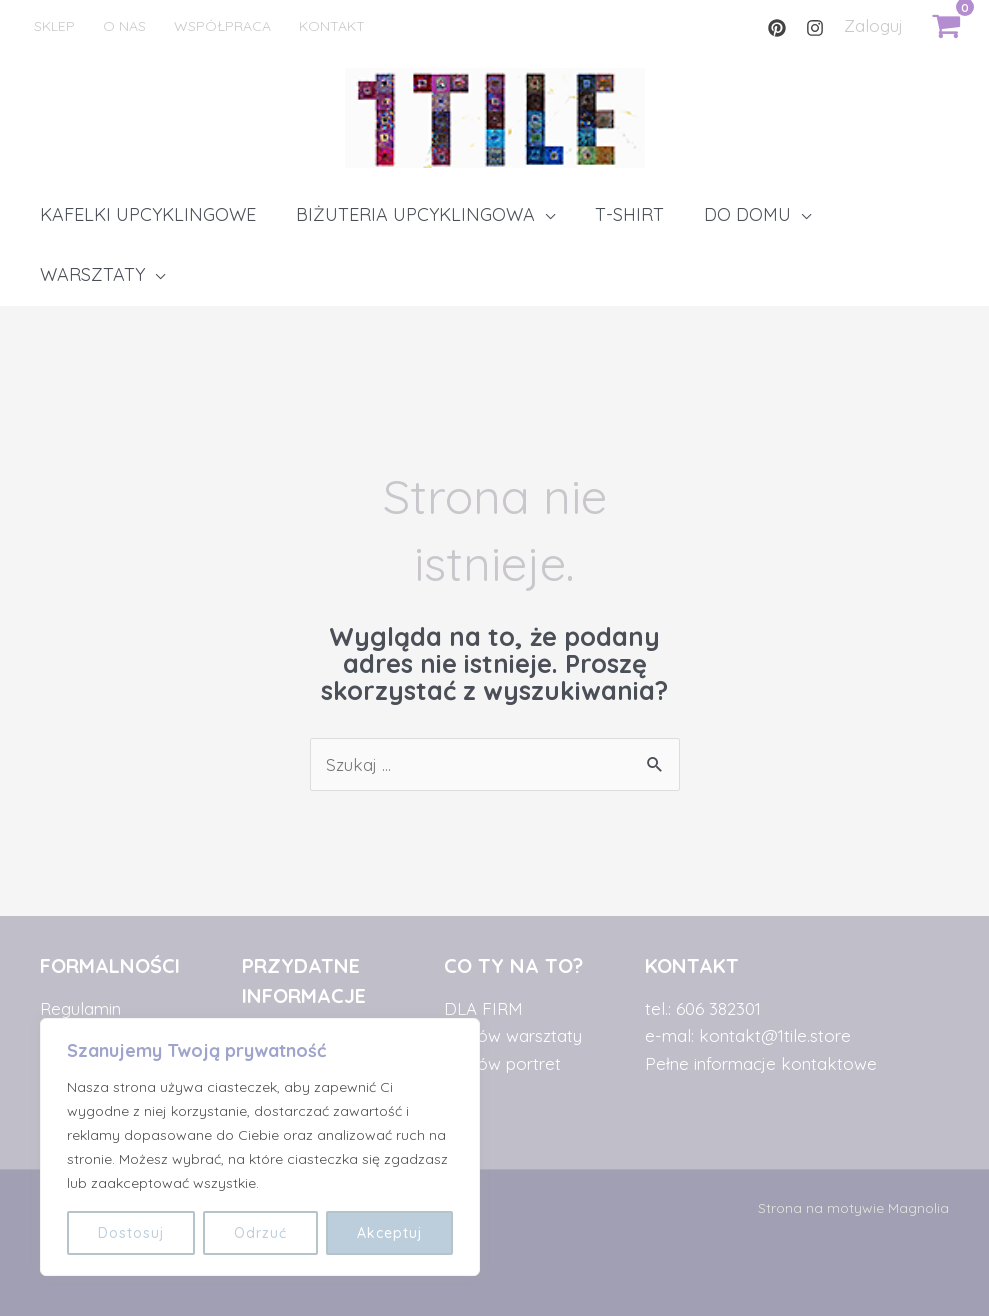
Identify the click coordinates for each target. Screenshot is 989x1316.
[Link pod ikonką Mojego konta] (873, 25)
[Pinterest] (777, 28)
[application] (545, 214)
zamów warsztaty (513, 1035)
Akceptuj (389, 1233)
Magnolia (918, 1208)
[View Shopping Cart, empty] (946, 26)
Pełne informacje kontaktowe (761, 1063)
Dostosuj (131, 1233)
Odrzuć (260, 1233)
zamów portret (502, 1063)
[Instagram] (815, 28)
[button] (425, 215)
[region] (260, 1147)
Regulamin (80, 1008)
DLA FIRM (483, 1008)
